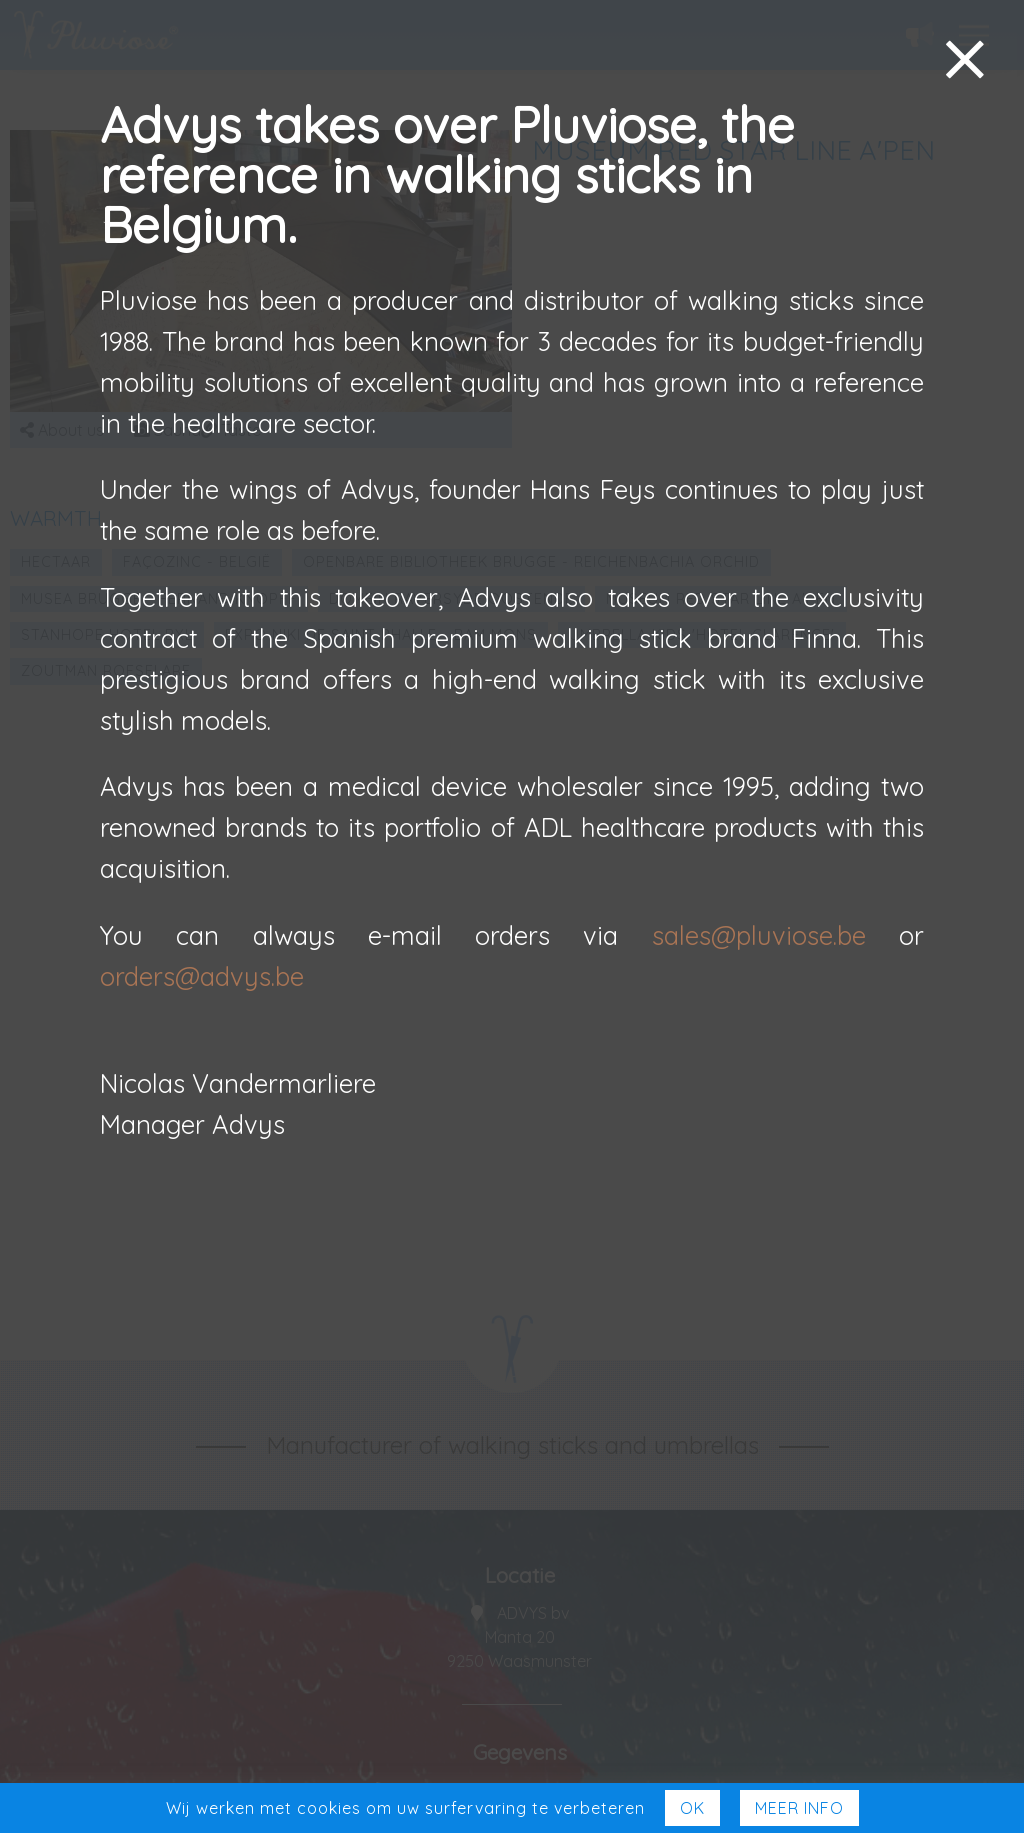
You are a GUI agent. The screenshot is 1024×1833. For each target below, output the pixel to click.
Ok (692, 1808)
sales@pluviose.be (759, 935)
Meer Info (799, 1808)
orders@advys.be (202, 976)
